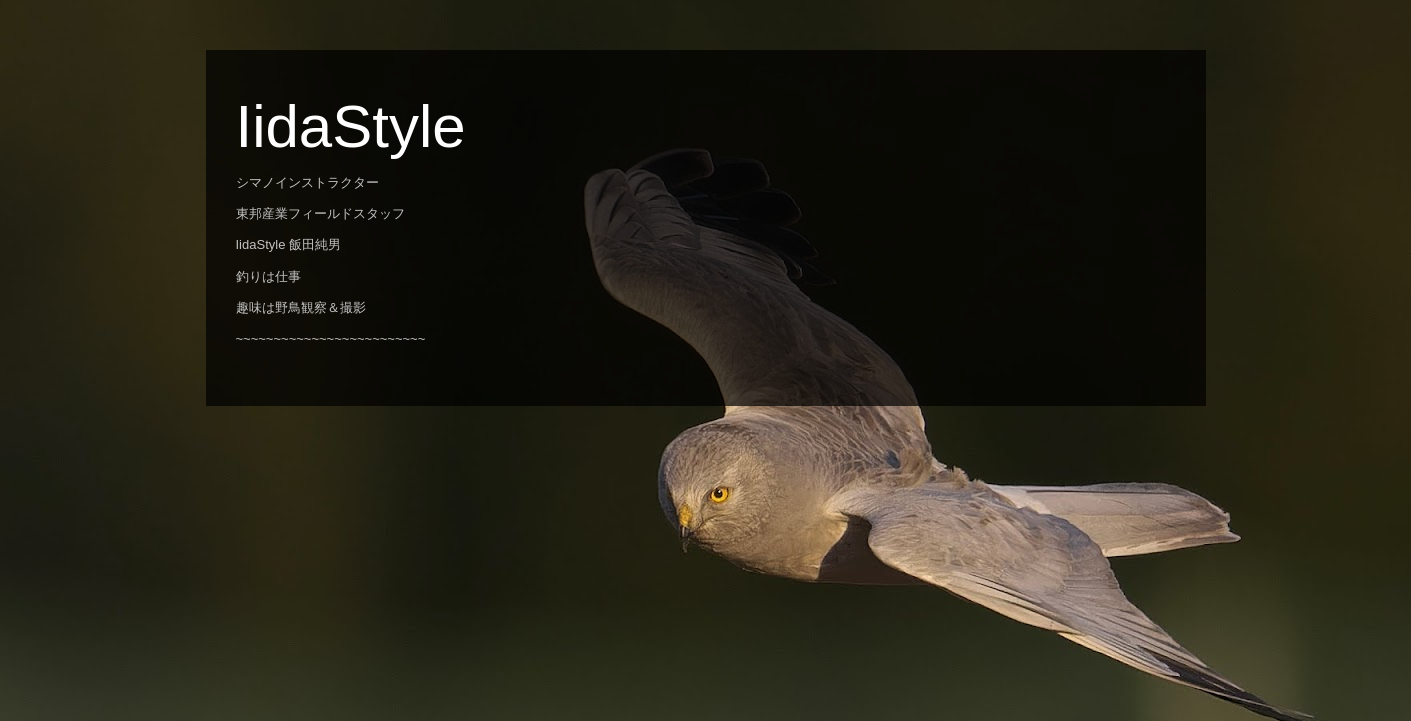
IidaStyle (351, 126)
